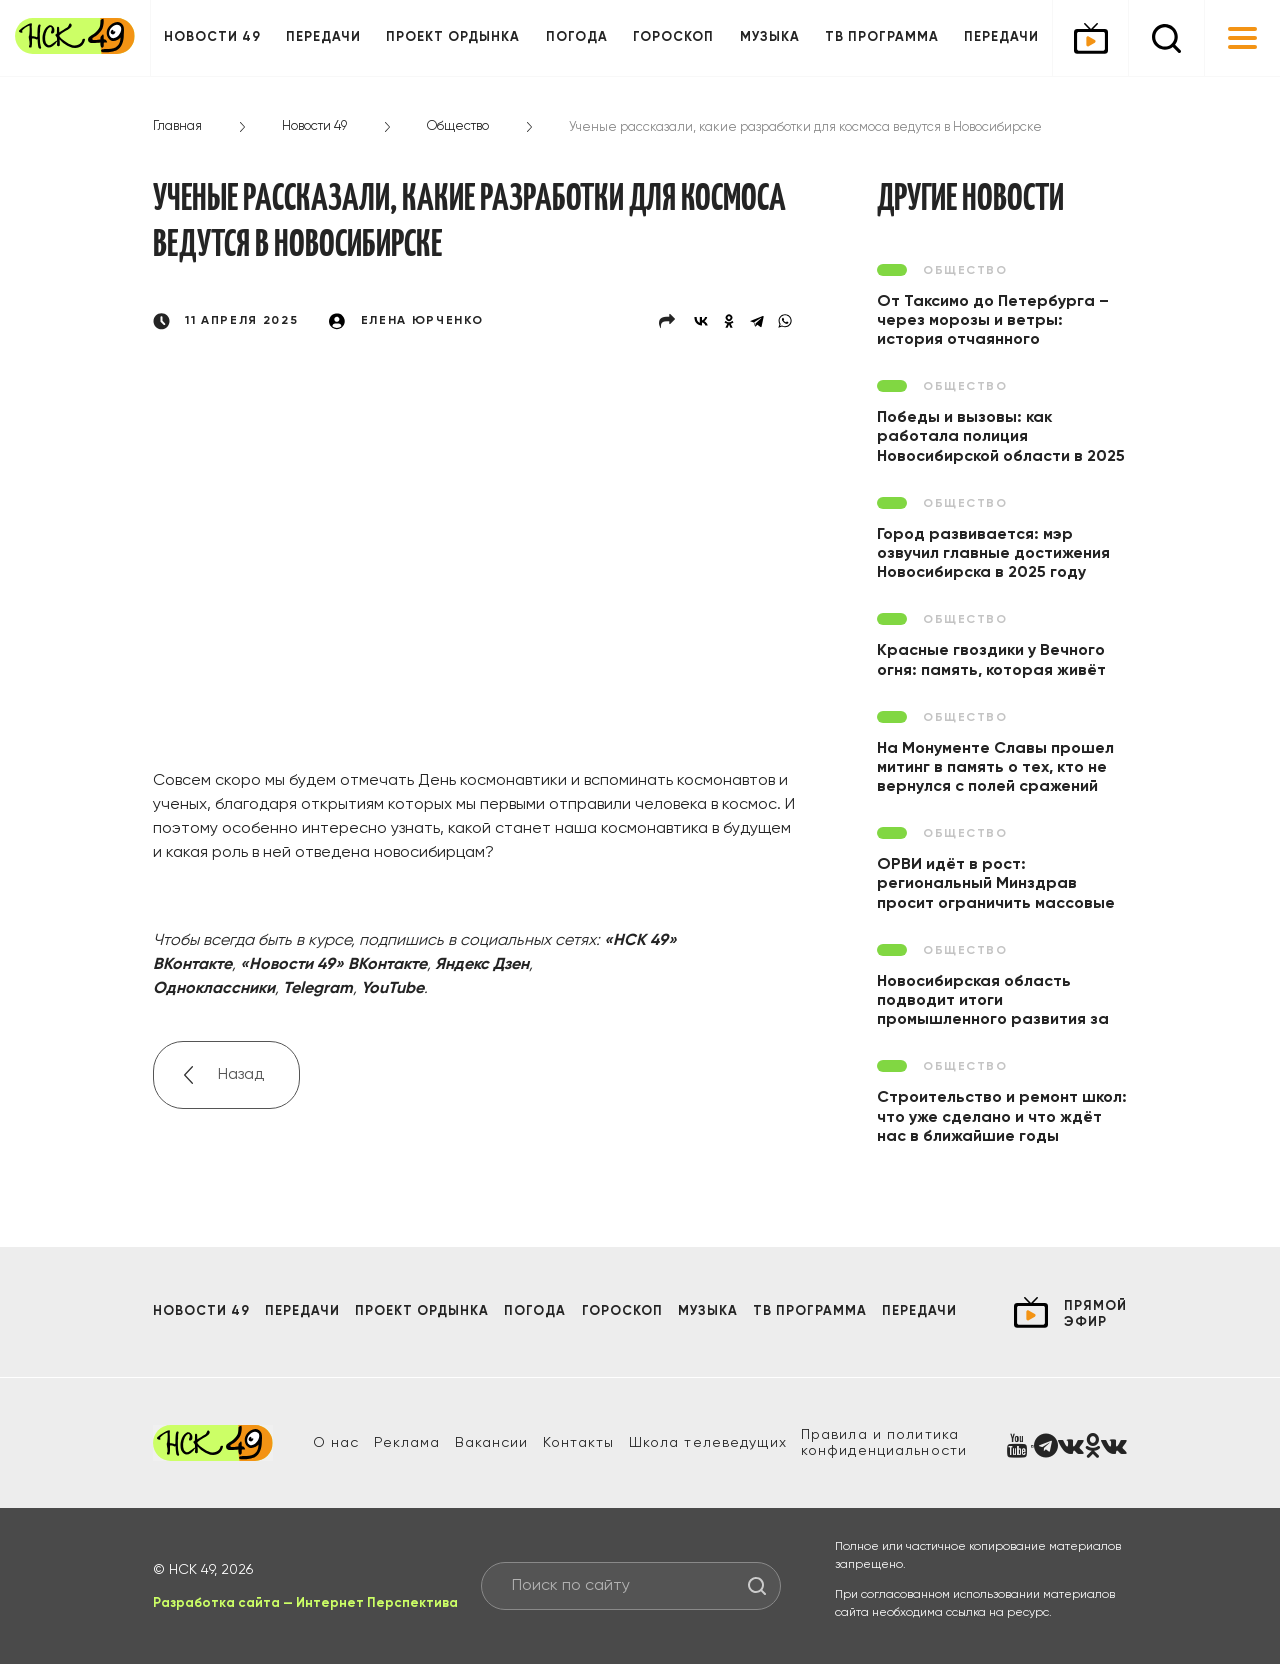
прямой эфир (1095, 1314)
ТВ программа (882, 37)
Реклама (407, 1443)
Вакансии (492, 1443)
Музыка (770, 37)
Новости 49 (212, 37)
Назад (241, 1075)
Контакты (579, 1443)
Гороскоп (673, 37)
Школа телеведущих (708, 1443)
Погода (577, 37)
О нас (336, 1443)
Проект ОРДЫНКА (453, 37)
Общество (458, 126)
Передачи (323, 37)
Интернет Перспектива (377, 1603)
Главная (177, 126)
